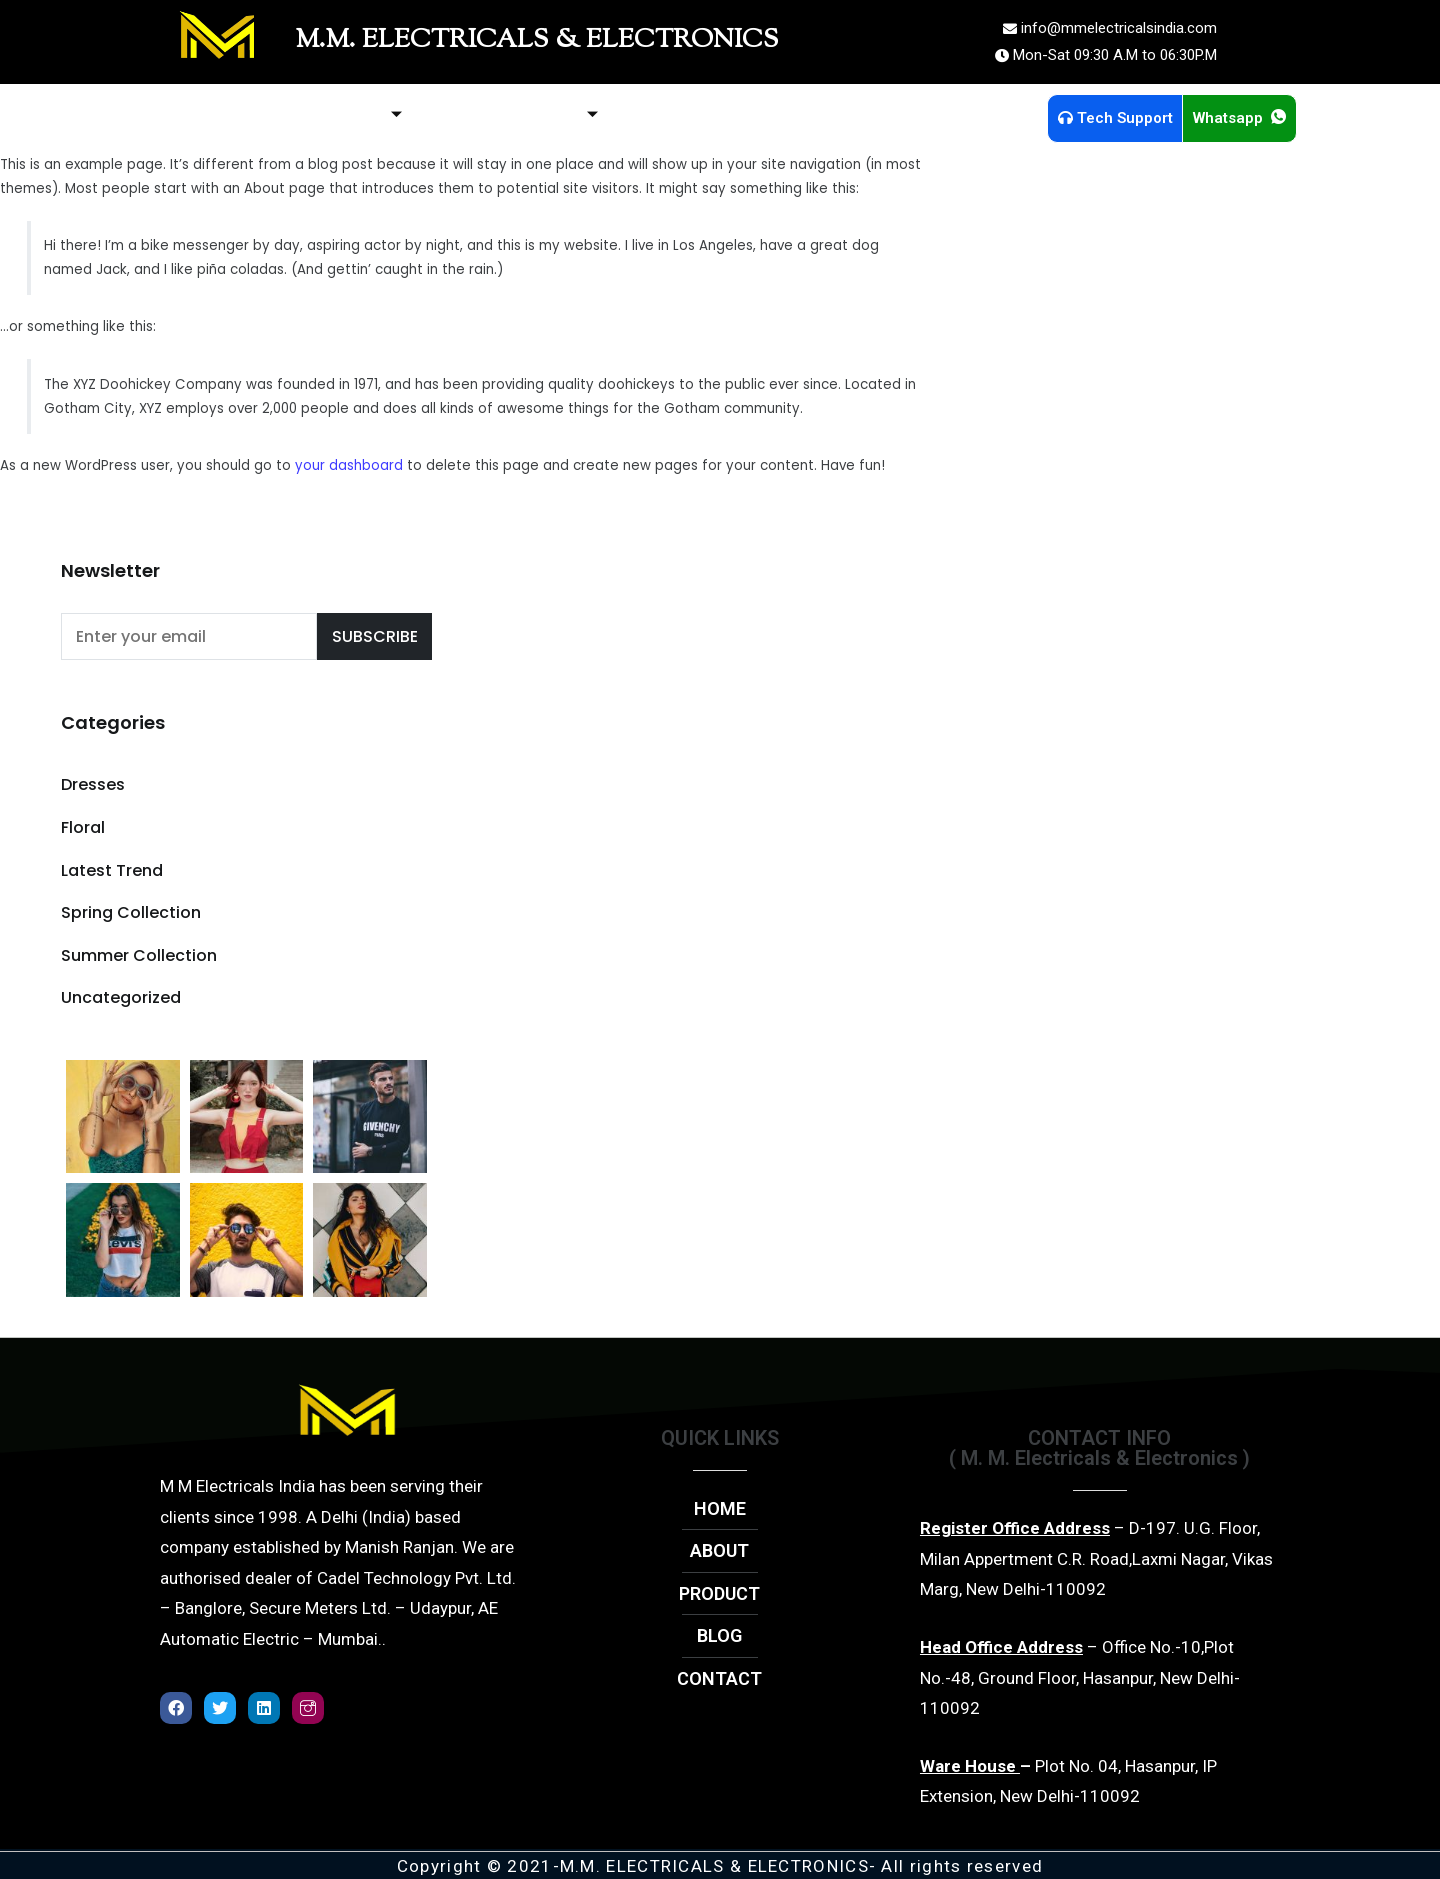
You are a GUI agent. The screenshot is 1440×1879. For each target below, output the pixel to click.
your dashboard (349, 465)
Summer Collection (139, 955)
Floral (83, 827)
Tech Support (1115, 118)
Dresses (93, 784)
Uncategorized (121, 997)
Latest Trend (112, 870)
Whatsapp (1239, 118)
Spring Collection (131, 912)
